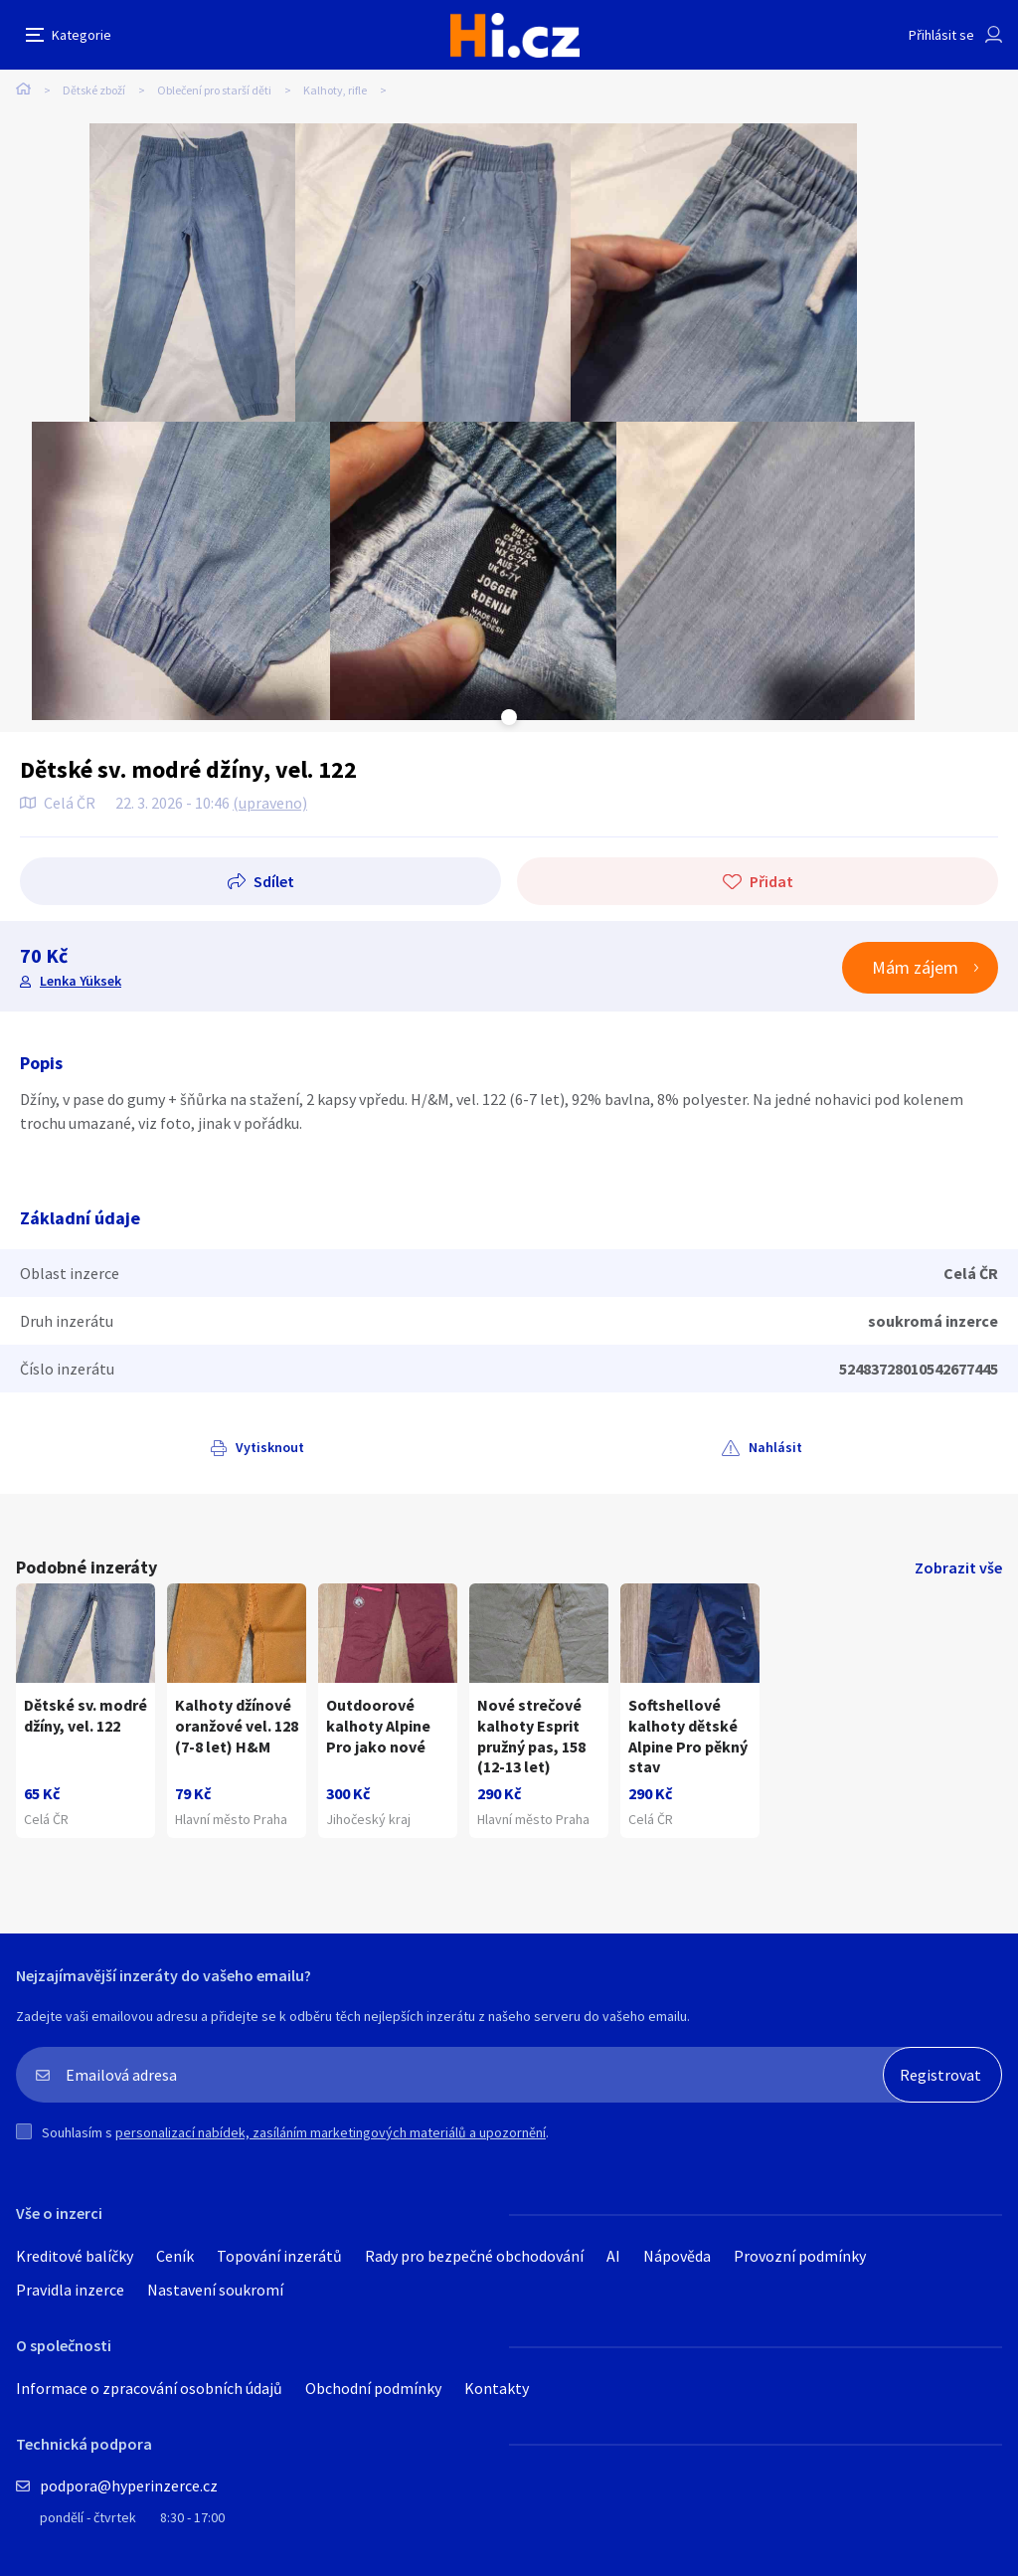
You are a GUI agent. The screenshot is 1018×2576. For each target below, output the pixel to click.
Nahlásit (775, 1447)
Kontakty (496, 2388)
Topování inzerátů (279, 2256)
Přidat (771, 881)
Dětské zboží (94, 90)
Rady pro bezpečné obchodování (474, 2256)
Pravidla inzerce (70, 2290)
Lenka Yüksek (80, 981)
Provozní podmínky (800, 2256)
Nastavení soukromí (215, 2290)
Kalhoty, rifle (335, 90)
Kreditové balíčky (74, 2256)
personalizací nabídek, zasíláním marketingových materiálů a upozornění (330, 2132)
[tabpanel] (192, 272)
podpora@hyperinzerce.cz (129, 2485)
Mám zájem (915, 967)
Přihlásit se (941, 35)
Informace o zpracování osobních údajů (149, 2388)
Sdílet (274, 881)
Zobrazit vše (958, 1567)
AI (613, 2256)
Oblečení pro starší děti (214, 90)
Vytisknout (270, 1447)
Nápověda (677, 2256)
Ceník (175, 2256)
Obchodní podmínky (373, 2388)
